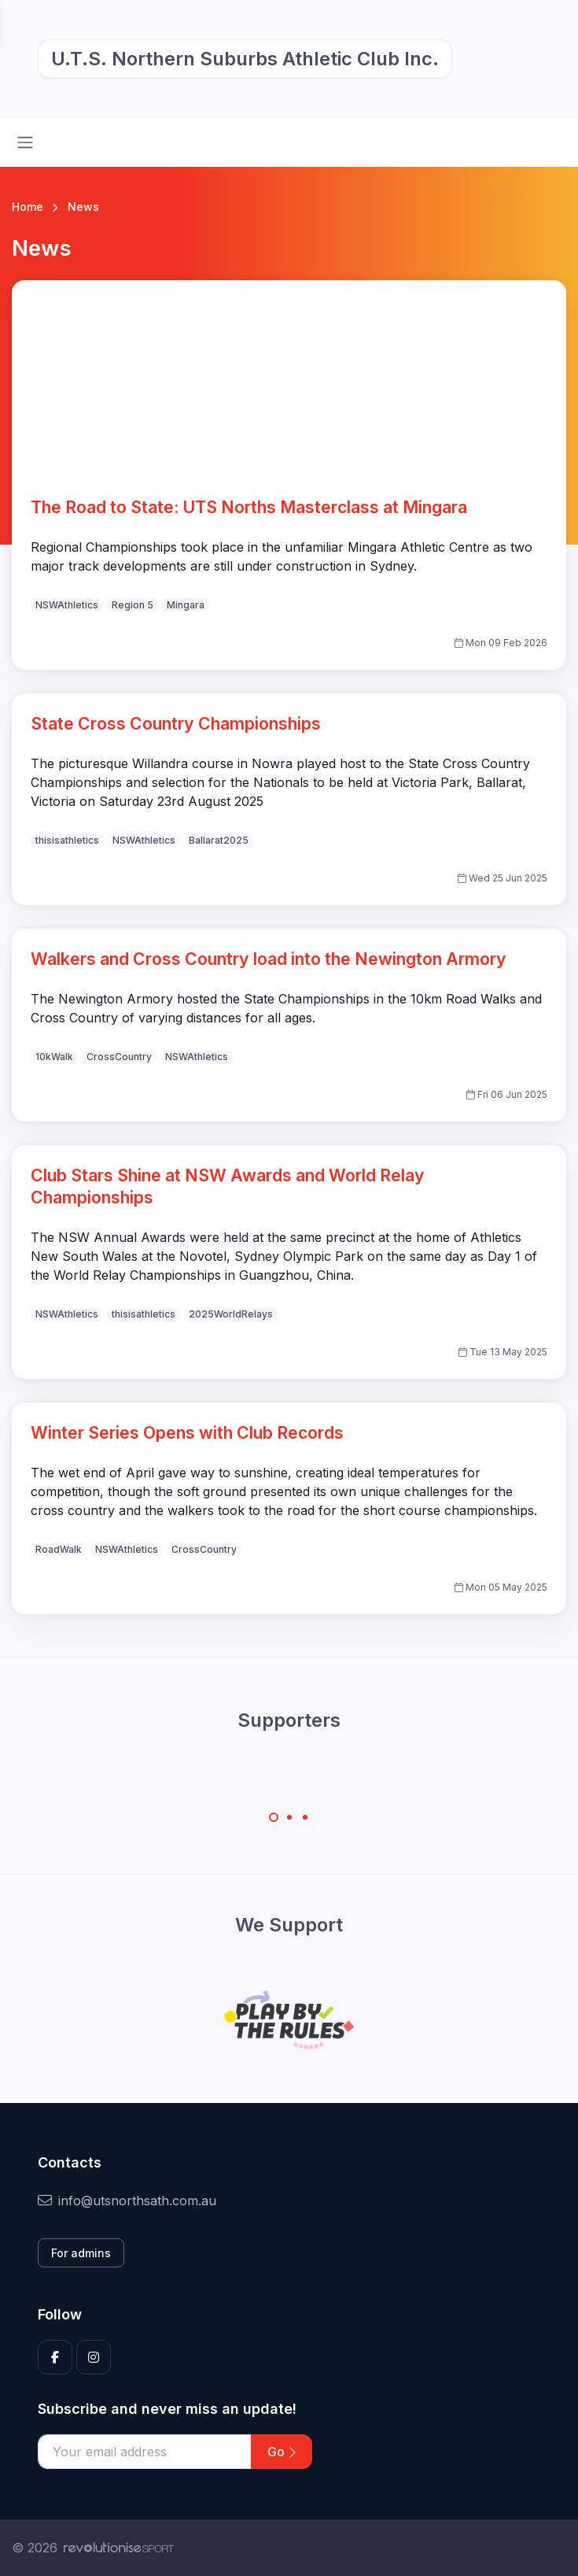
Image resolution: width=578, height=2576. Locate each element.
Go (281, 2452)
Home (27, 206)
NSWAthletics (66, 605)
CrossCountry (119, 1057)
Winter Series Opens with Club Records (187, 1432)
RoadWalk (58, 1549)
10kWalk (54, 1057)
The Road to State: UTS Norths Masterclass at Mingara (249, 507)
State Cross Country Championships (176, 723)
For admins (81, 2253)
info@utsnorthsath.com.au (127, 2200)
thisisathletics (67, 840)
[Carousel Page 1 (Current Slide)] (273, 1817)
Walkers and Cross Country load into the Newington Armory (268, 958)
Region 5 (132, 605)
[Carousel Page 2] (289, 1817)
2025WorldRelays (231, 1314)
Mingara (185, 605)
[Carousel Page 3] (305, 1817)
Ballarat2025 (219, 840)
